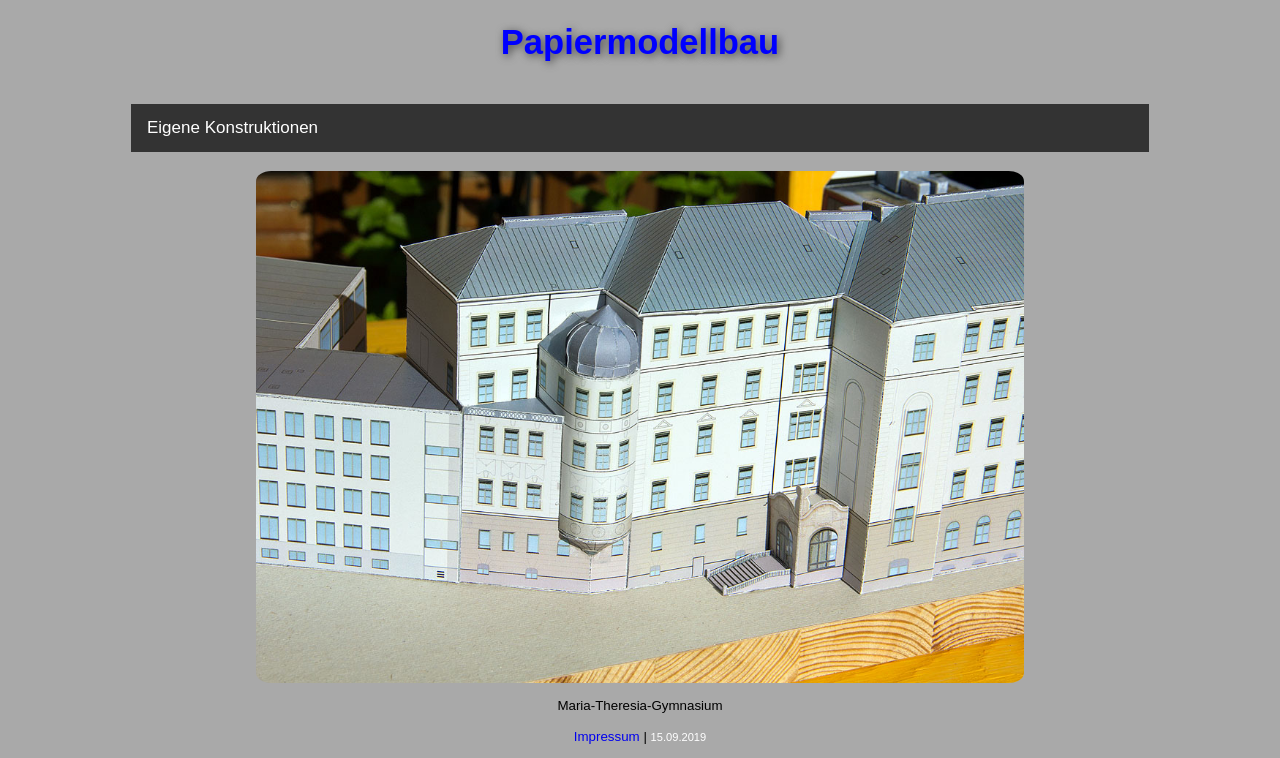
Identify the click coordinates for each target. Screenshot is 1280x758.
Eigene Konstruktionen (232, 127)
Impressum (607, 736)
